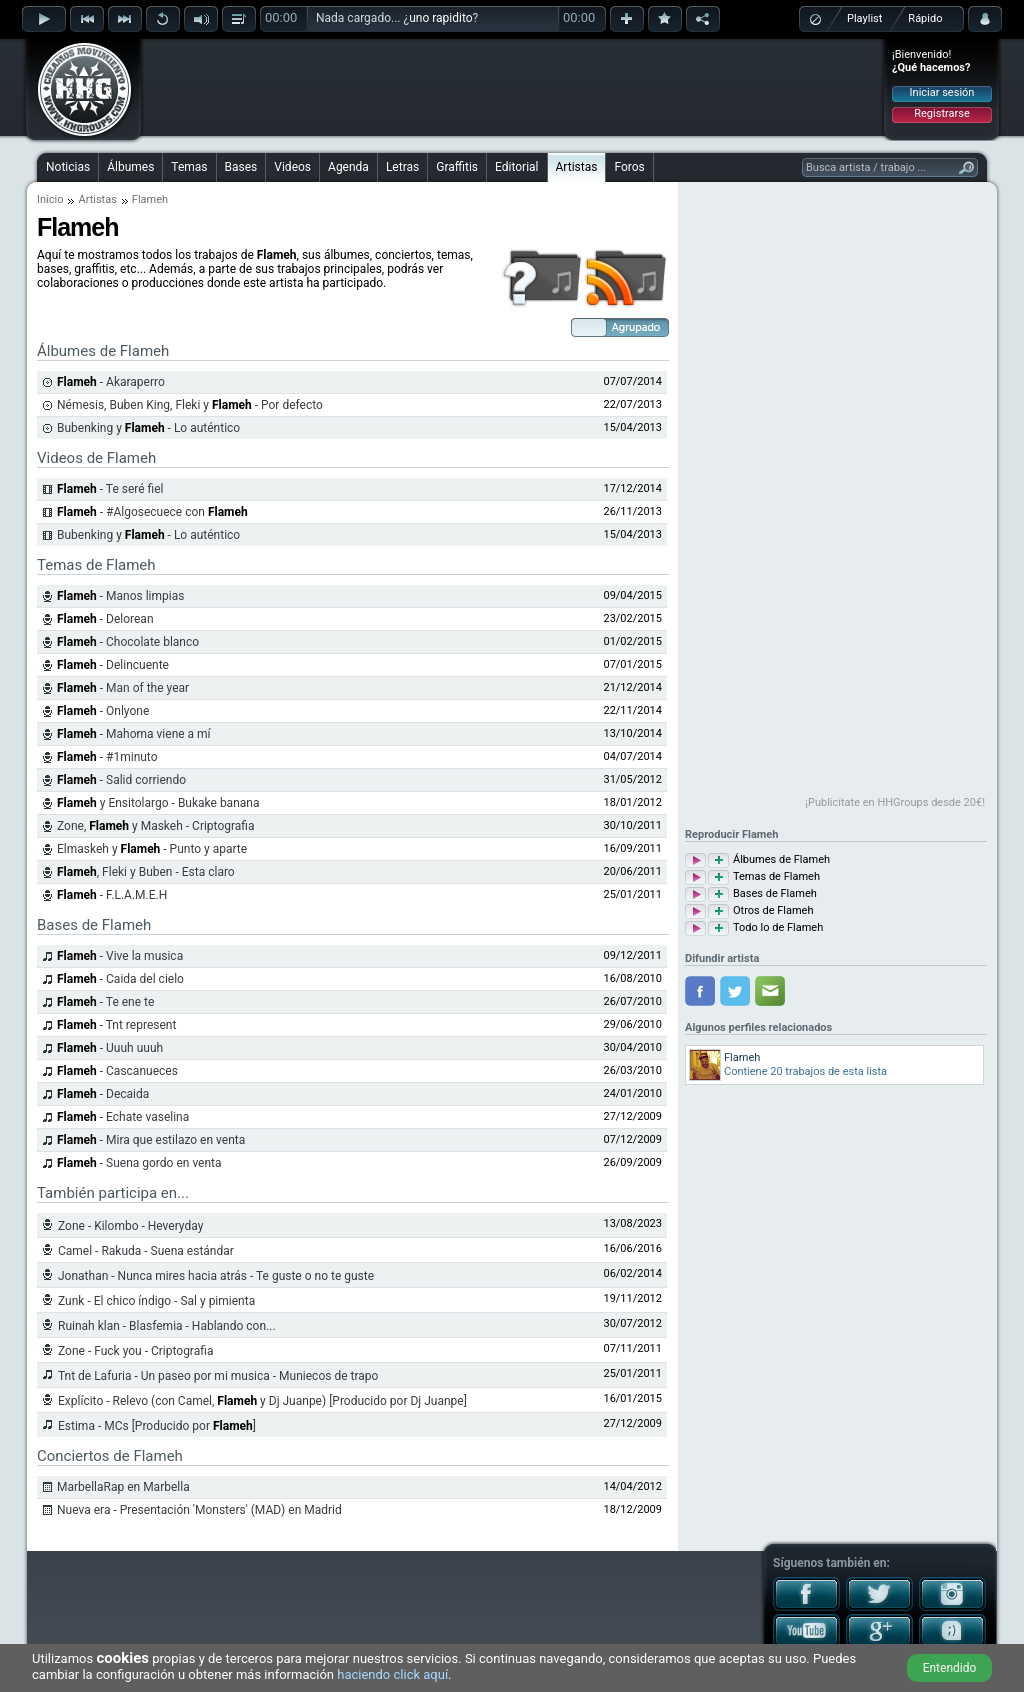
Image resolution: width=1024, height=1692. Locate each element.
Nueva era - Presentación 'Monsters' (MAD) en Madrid (199, 1510)
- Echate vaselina (123, 1117)
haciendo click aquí (392, 1674)
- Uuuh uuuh (110, 1048)
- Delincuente (113, 665)
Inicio (50, 199)
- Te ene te (105, 1002)
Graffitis (457, 167)
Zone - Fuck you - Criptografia (135, 1351)
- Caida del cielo (120, 979)
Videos (292, 167)
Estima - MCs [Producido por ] (157, 1426)
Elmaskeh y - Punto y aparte (152, 849)
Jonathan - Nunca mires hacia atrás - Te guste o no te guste (216, 1276)
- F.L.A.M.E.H (112, 895)
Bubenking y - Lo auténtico (148, 428)
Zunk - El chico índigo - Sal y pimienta (156, 1301)
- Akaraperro (111, 382)
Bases (241, 167)
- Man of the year (123, 688)
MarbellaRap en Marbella (123, 1487)
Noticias (68, 167)
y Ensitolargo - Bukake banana (158, 803)
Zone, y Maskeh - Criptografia (156, 826)
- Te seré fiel (110, 489)
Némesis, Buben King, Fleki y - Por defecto (190, 405)
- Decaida (103, 1094)
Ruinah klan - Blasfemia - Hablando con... (167, 1326)
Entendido (950, 1668)
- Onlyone (103, 711)
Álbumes (130, 167)
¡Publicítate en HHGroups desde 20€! (895, 802)
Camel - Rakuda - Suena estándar (146, 1251)
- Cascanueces (117, 1071)
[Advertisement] (513, 87)
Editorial (516, 167)
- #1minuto (107, 757)
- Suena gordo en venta (139, 1163)
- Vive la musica (120, 956)
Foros (629, 167)
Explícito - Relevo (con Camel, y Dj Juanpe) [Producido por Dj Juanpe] (262, 1401)
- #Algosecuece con (152, 512)
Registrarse (941, 113)
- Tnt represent (116, 1025)
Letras (402, 167)
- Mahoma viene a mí (134, 734)
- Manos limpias (120, 596)
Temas (189, 167)
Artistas (577, 167)
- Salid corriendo (121, 780)
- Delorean (105, 619)
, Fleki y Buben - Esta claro (146, 872)
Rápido (925, 18)
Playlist (864, 18)
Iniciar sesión (942, 92)
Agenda (348, 167)
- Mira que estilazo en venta (151, 1140)
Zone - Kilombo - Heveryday (130, 1226)
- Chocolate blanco (128, 642)
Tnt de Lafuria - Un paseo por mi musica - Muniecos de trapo (218, 1376)
